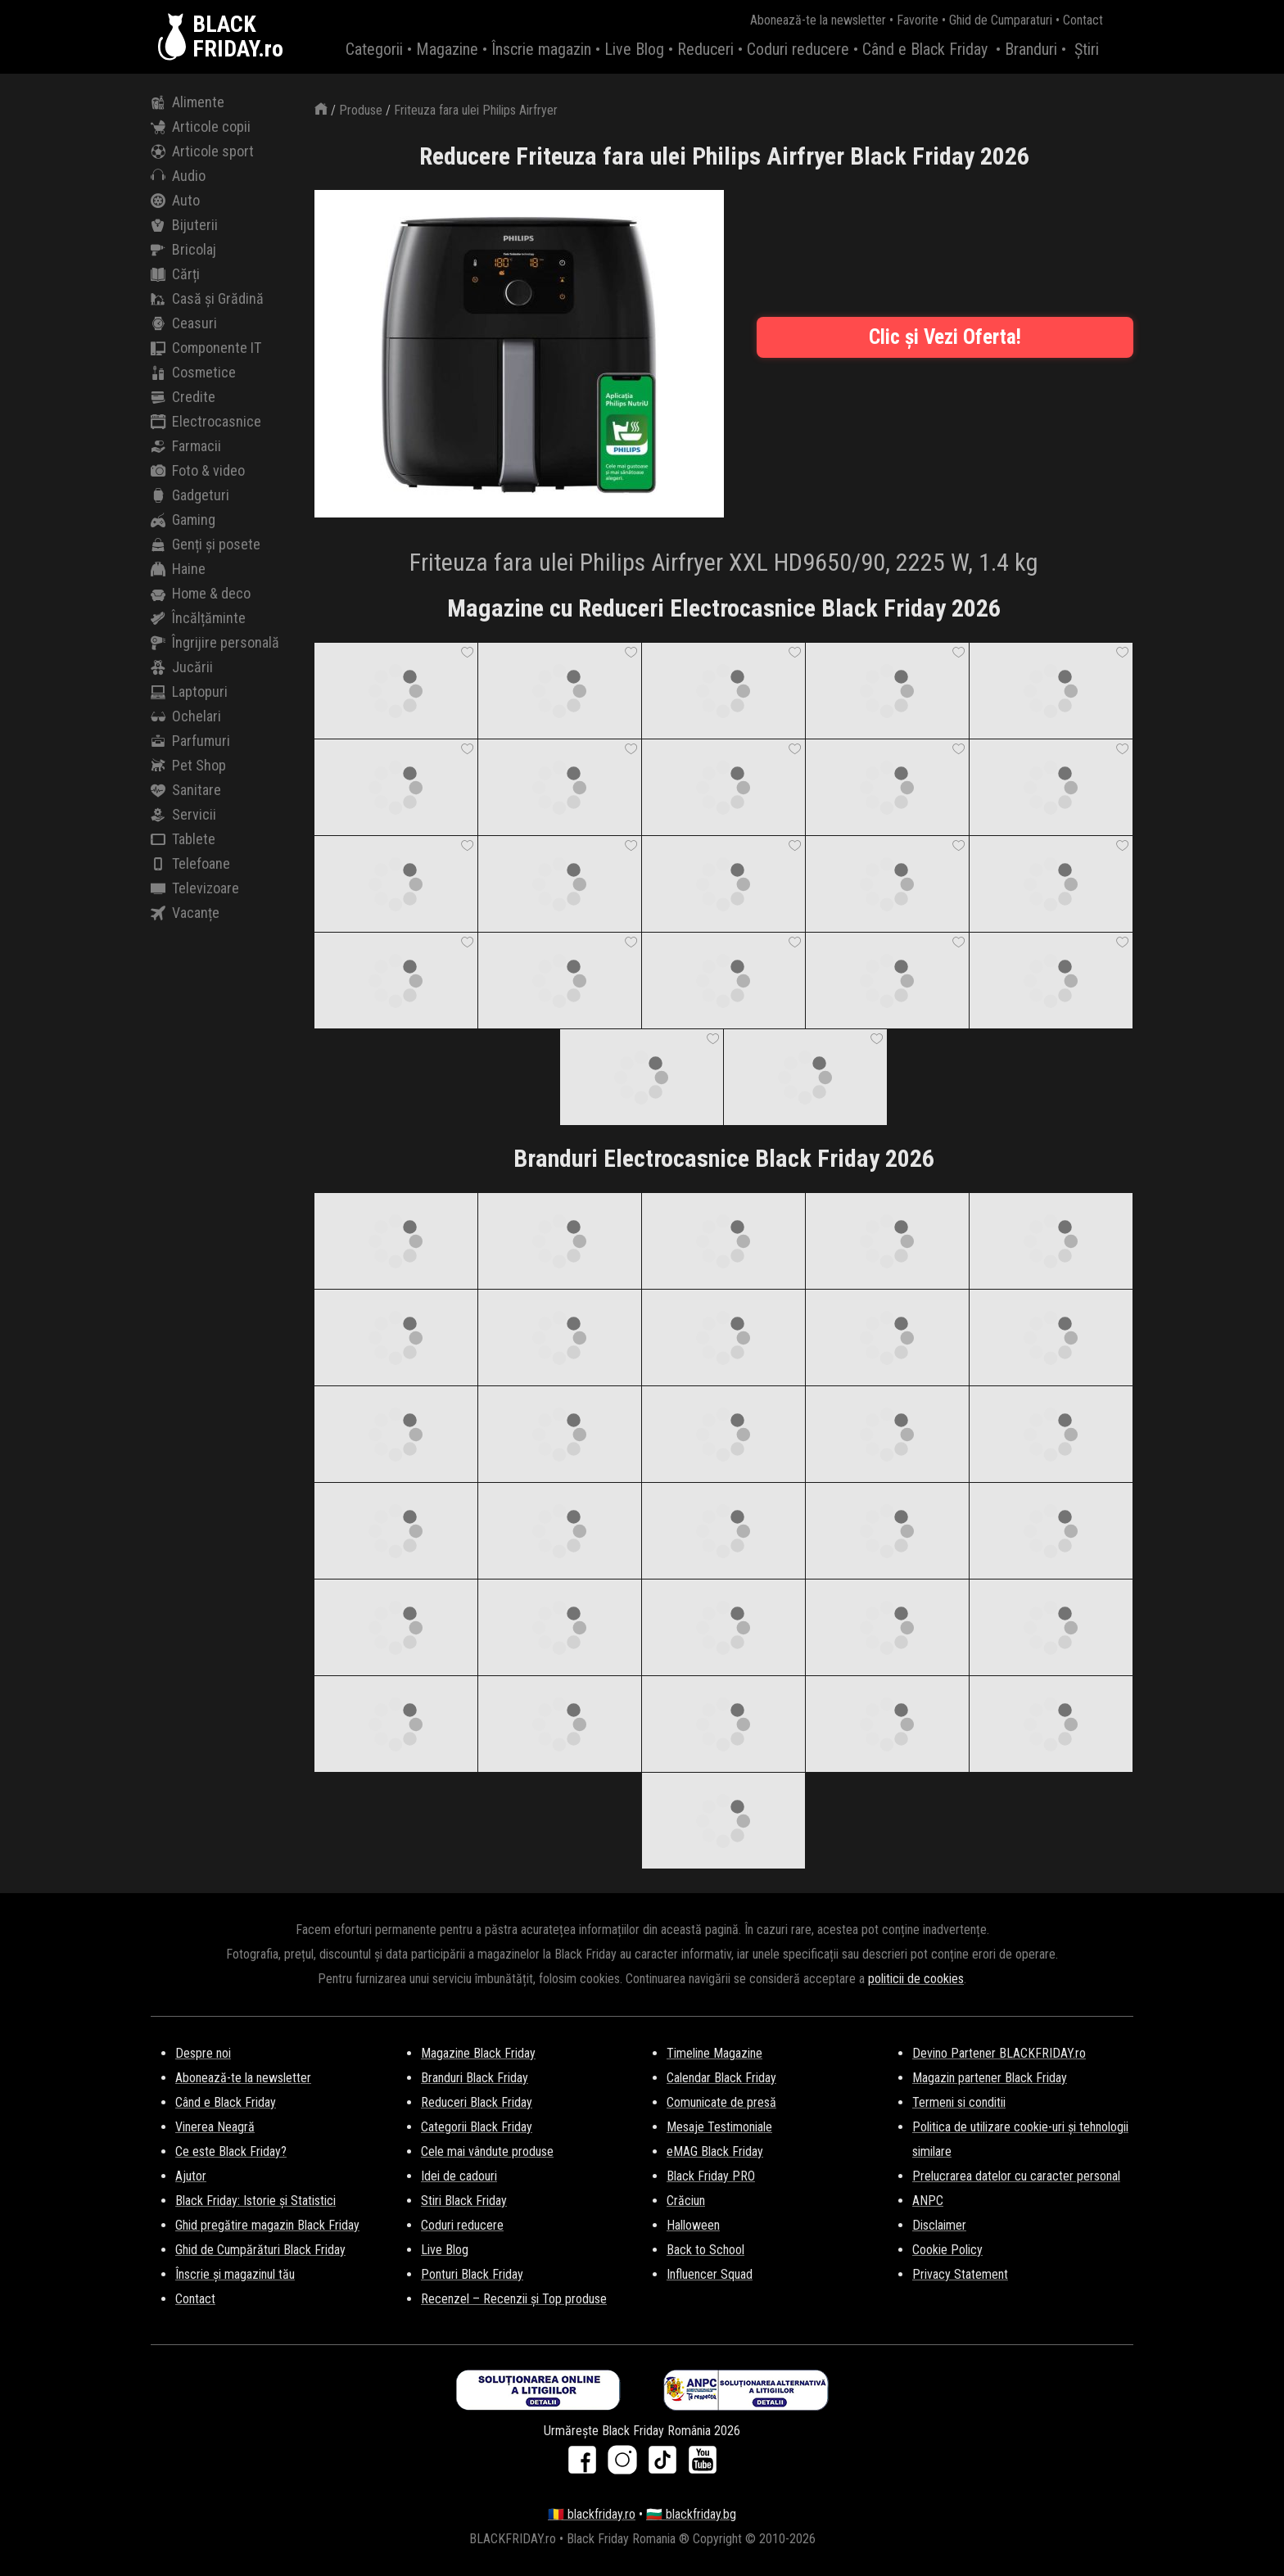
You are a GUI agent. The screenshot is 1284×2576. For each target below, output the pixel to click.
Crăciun (686, 2200)
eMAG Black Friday (715, 2151)
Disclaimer (939, 2225)
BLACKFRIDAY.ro (237, 36)
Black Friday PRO (711, 2176)
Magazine (447, 49)
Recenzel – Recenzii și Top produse (514, 2299)
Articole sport (202, 151)
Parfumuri (190, 741)
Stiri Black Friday (464, 2200)
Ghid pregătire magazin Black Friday (267, 2225)
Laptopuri (189, 692)
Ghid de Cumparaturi (1000, 20)
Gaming (183, 520)
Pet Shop (188, 765)
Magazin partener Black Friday (989, 2078)
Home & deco (201, 593)
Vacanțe (185, 913)
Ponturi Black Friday (472, 2274)
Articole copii (201, 127)
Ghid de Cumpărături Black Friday (260, 2249)
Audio (178, 176)
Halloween (693, 2225)
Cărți (175, 274)
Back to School (705, 2249)
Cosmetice (193, 372)
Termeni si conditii (959, 2102)
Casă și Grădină (207, 299)
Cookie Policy (947, 2249)
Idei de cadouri (459, 2176)
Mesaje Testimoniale (719, 2127)
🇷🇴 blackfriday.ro (591, 2514)
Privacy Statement (960, 2274)
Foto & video (198, 471)
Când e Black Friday (925, 49)
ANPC (927, 2200)
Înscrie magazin (541, 49)
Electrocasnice (206, 421)
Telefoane (190, 864)
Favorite (917, 20)
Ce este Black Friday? (231, 2151)
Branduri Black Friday (474, 2078)
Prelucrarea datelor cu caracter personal (1016, 2176)
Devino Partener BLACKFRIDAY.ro (999, 2053)
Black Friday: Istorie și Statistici (255, 2200)
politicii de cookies (916, 1978)
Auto (175, 200)
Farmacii (186, 446)
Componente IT (206, 348)
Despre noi (203, 2053)
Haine (178, 569)
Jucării (182, 667)
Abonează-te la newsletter (818, 20)
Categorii (374, 49)
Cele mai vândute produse (487, 2151)
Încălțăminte (198, 618)
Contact (1083, 20)
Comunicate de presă (721, 2102)
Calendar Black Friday (721, 2078)
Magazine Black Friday (478, 2053)
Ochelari (186, 716)
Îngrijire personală (215, 642)
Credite (183, 397)
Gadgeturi (190, 495)
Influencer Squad (710, 2274)
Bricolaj (183, 249)
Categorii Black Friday (476, 2127)
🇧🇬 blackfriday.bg (691, 2514)
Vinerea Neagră (215, 2127)
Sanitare (186, 790)
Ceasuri (184, 323)
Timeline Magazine (714, 2053)
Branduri (1031, 49)
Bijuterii (184, 225)
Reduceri (705, 49)
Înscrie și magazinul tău (235, 2274)
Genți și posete (205, 544)
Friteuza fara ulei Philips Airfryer (476, 110)
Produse (360, 110)
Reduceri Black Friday (476, 2102)
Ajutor (190, 2176)
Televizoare (195, 888)
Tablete (183, 839)
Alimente (187, 102)
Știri (1086, 49)
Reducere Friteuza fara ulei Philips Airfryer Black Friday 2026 (724, 156)
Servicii (183, 814)
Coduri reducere (798, 49)
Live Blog (634, 49)
